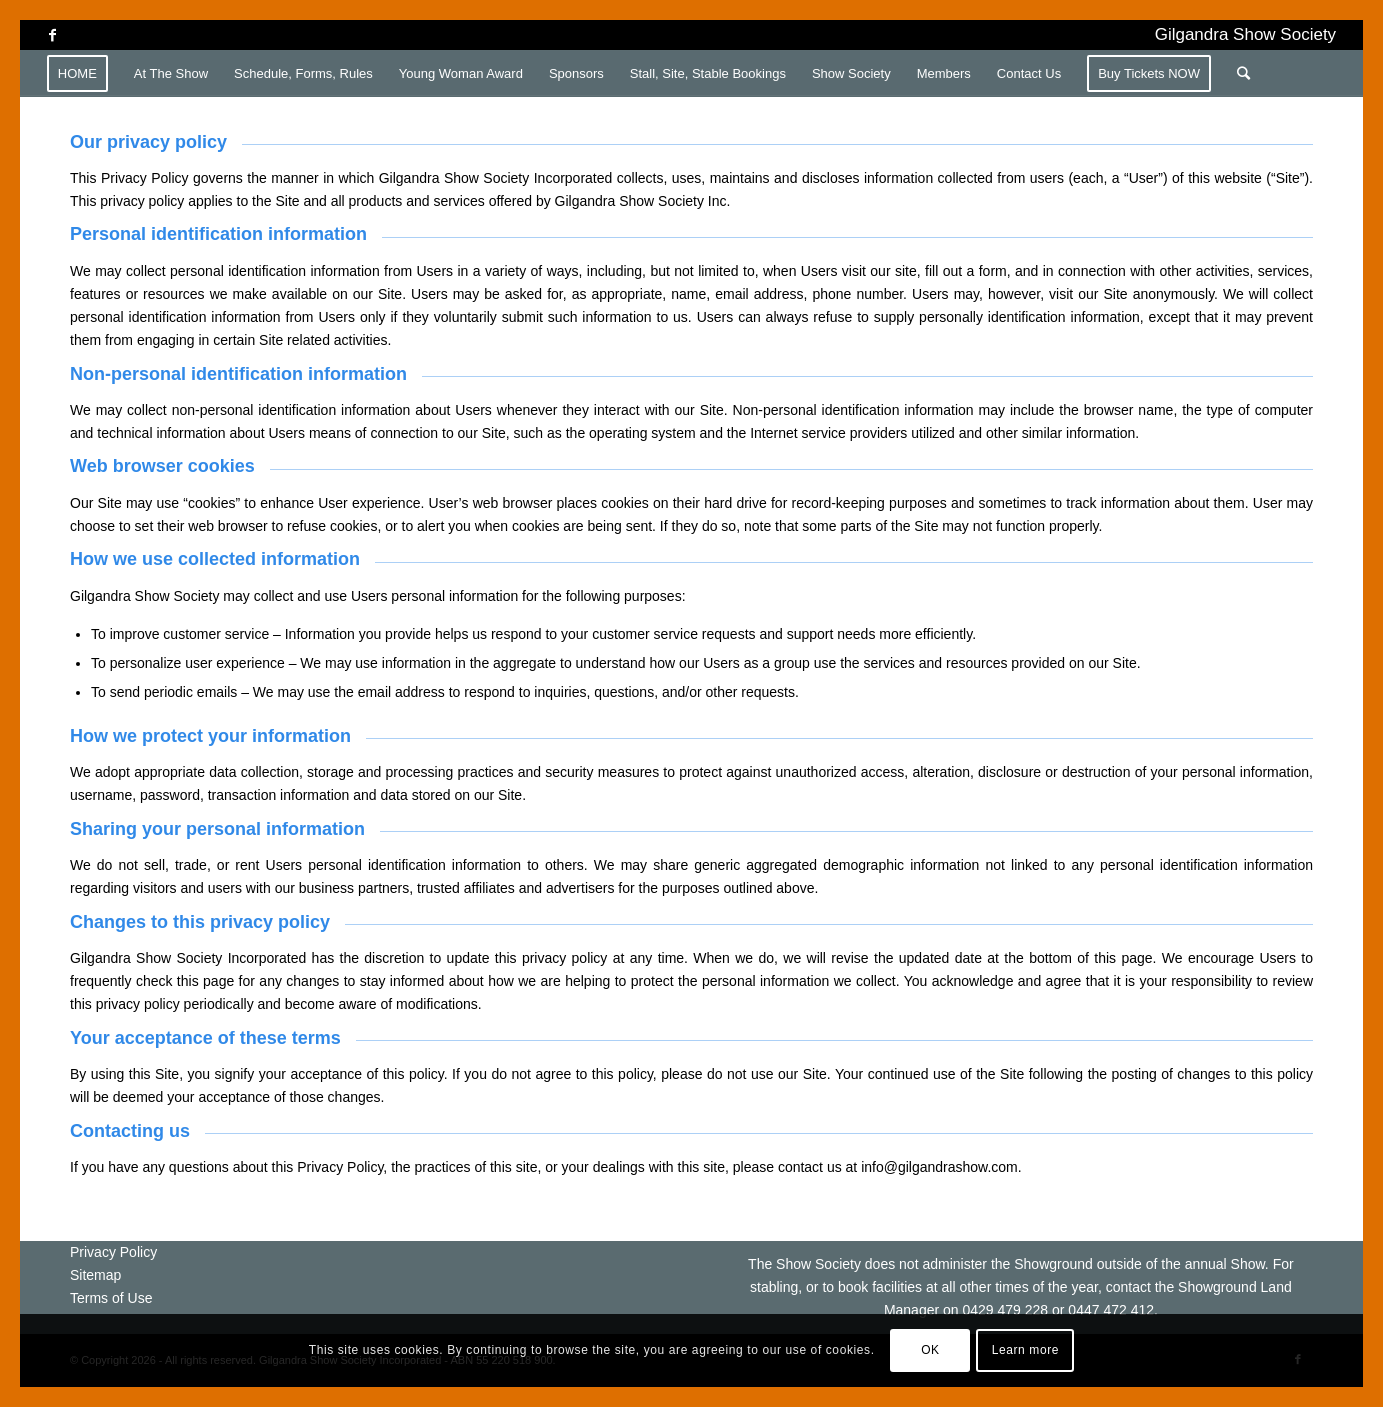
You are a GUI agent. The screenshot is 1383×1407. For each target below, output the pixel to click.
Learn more (1025, 1350)
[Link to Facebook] (53, 35)
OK (930, 1350)
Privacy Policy (113, 1252)
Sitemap (95, 1275)
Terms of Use (111, 1298)
